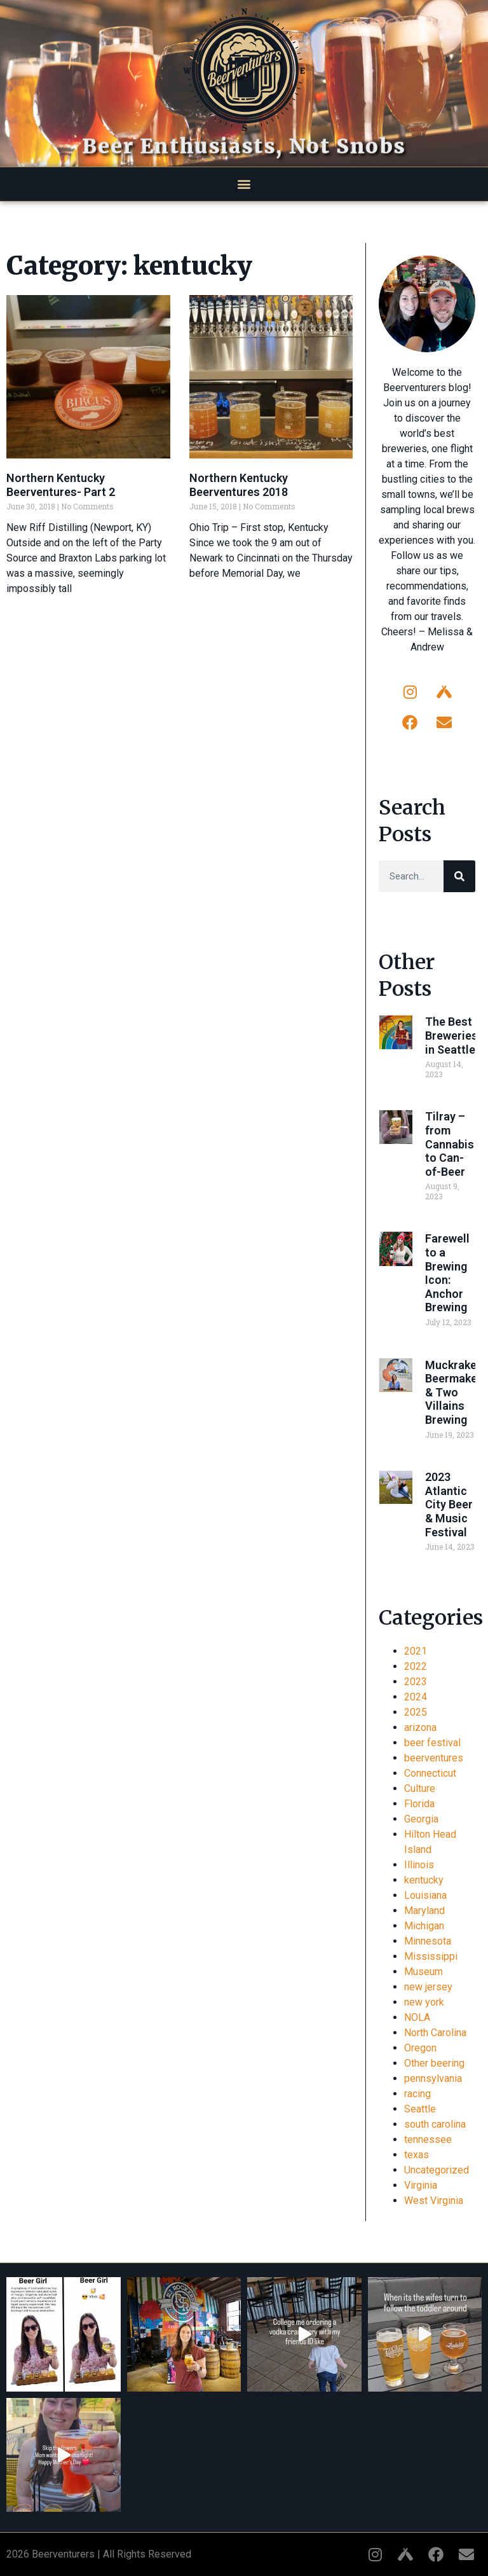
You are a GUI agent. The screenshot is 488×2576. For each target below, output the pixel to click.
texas (416, 2155)
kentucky (424, 1880)
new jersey (428, 1987)
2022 (415, 1666)
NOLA (417, 2017)
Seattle (420, 2109)
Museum (423, 1972)
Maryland (424, 1910)
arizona (420, 1727)
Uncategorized (436, 2170)
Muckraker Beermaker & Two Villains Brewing (453, 1392)
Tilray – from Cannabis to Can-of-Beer (449, 1144)
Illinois (419, 1865)
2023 (415, 1682)
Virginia (420, 2185)
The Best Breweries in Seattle (451, 1035)
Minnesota (427, 1941)
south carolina (435, 2124)
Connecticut (430, 1773)
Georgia (421, 1819)
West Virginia (433, 2200)
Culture (419, 1788)
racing (417, 2094)
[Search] (459, 876)
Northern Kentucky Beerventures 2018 (238, 485)
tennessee (428, 2139)
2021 (415, 1651)
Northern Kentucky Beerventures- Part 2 (60, 485)
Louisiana (425, 1895)
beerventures (433, 1758)
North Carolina (435, 2033)
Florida (419, 1804)
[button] (244, 184)
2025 (415, 1712)
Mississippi (431, 1956)
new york (424, 2002)
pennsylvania (433, 2078)
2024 (415, 1697)
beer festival (432, 1743)
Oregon (420, 2048)
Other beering (434, 2063)
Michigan (424, 1926)
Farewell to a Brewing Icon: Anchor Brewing (447, 1273)
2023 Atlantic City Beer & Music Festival (449, 1504)
